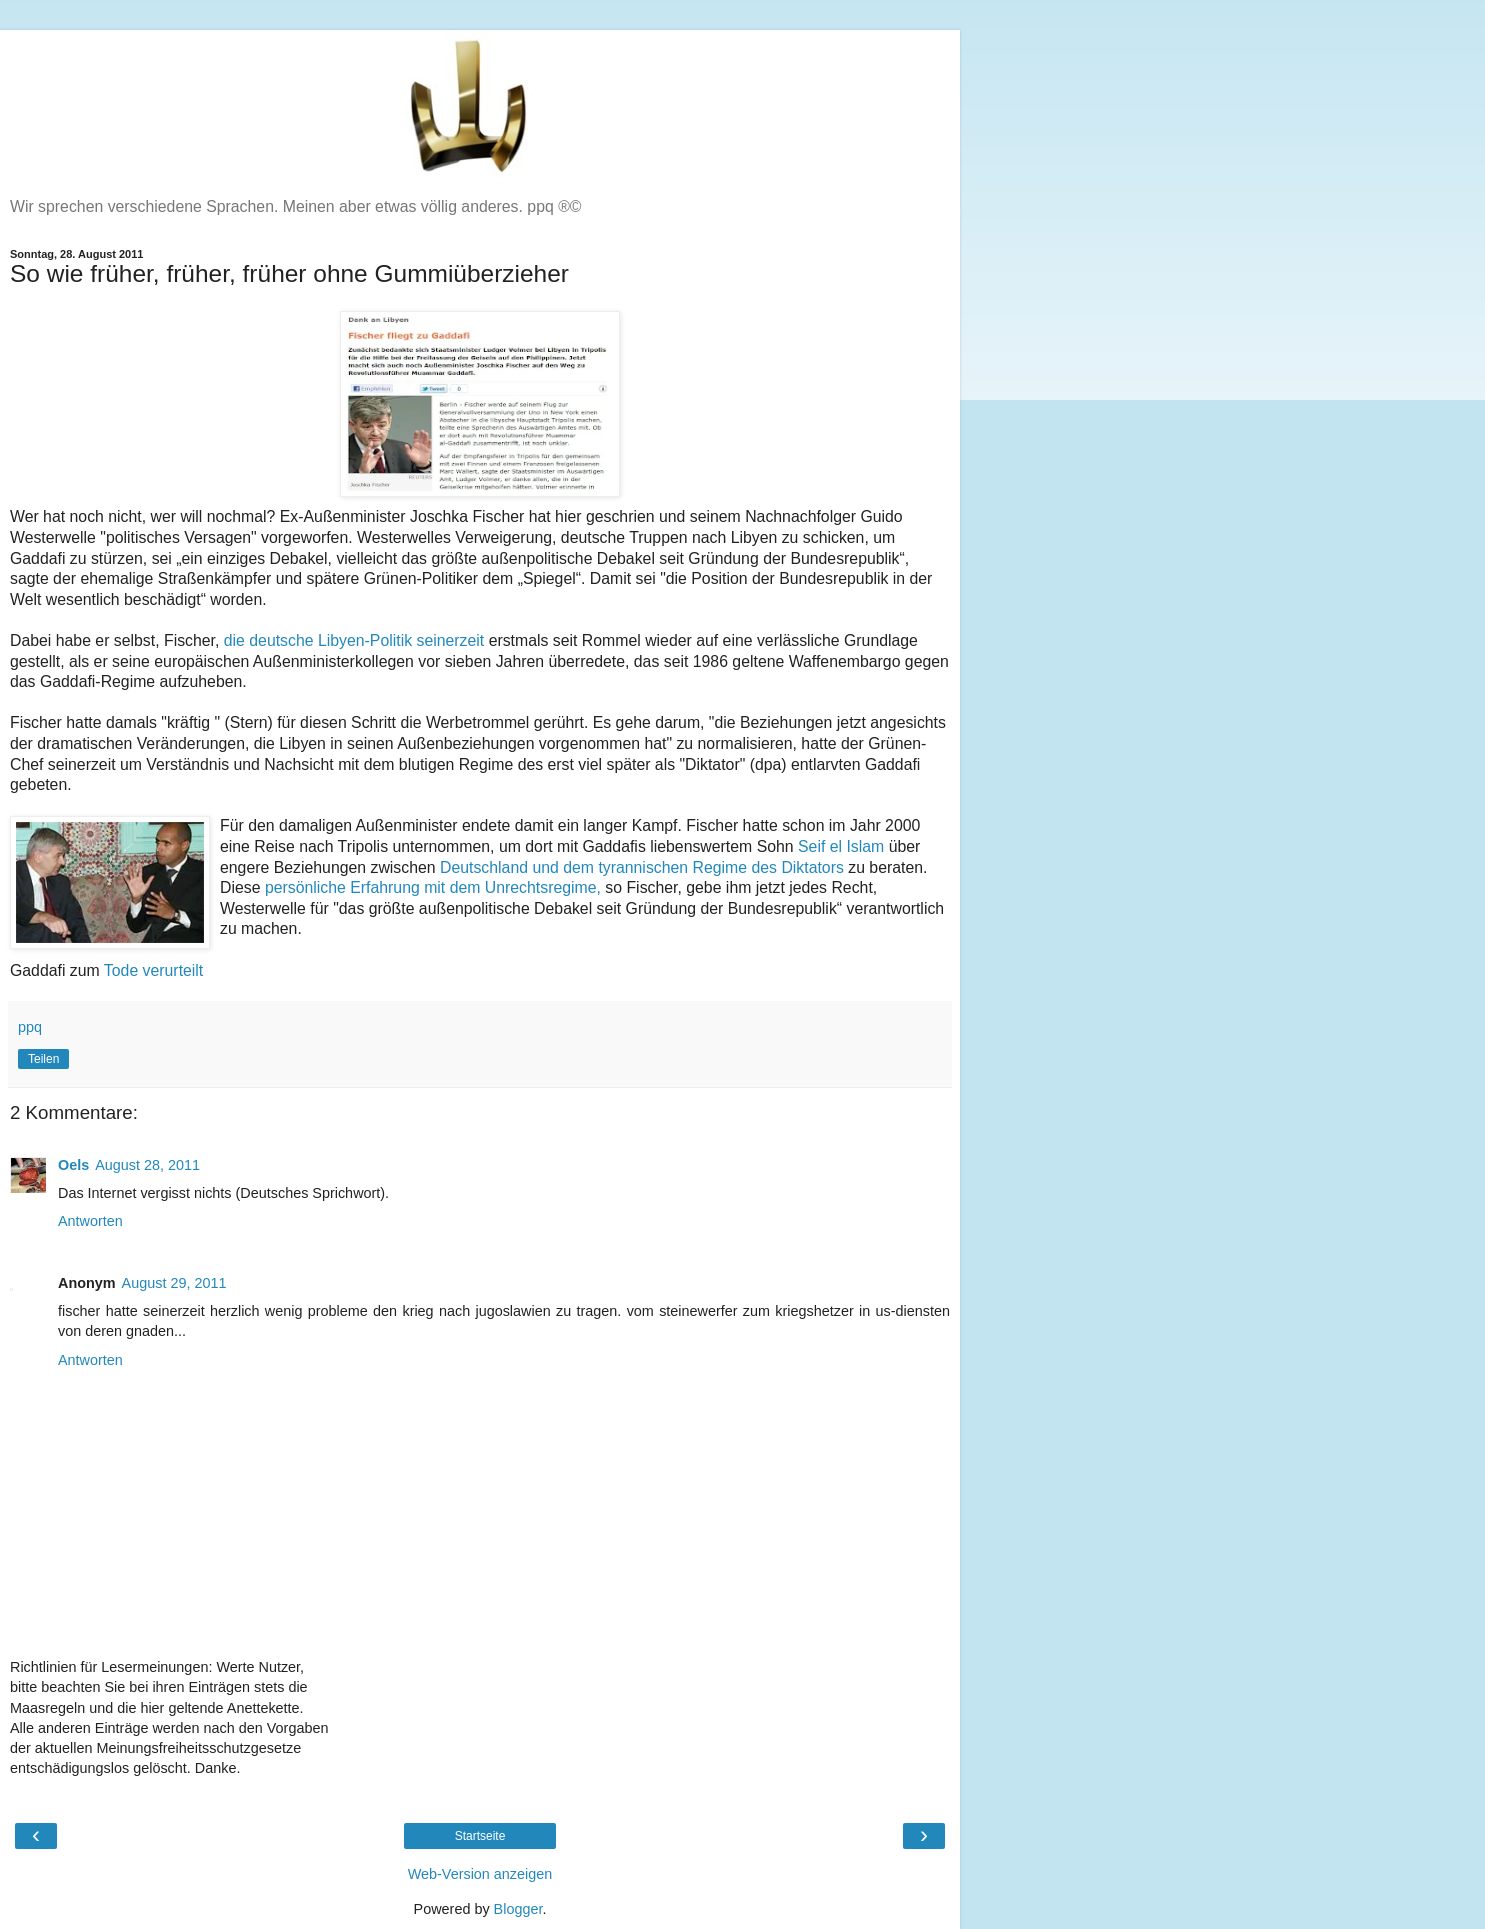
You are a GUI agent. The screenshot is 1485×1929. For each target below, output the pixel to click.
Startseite (480, 1836)
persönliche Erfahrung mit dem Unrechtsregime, (433, 887)
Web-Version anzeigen (480, 1874)
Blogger (518, 1909)
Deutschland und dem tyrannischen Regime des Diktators (642, 867)
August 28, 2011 (147, 1165)
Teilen (43, 1059)
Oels (73, 1165)
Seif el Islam (843, 846)
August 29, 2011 (174, 1283)
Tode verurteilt (153, 970)
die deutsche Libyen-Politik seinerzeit (356, 640)
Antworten (90, 1221)
